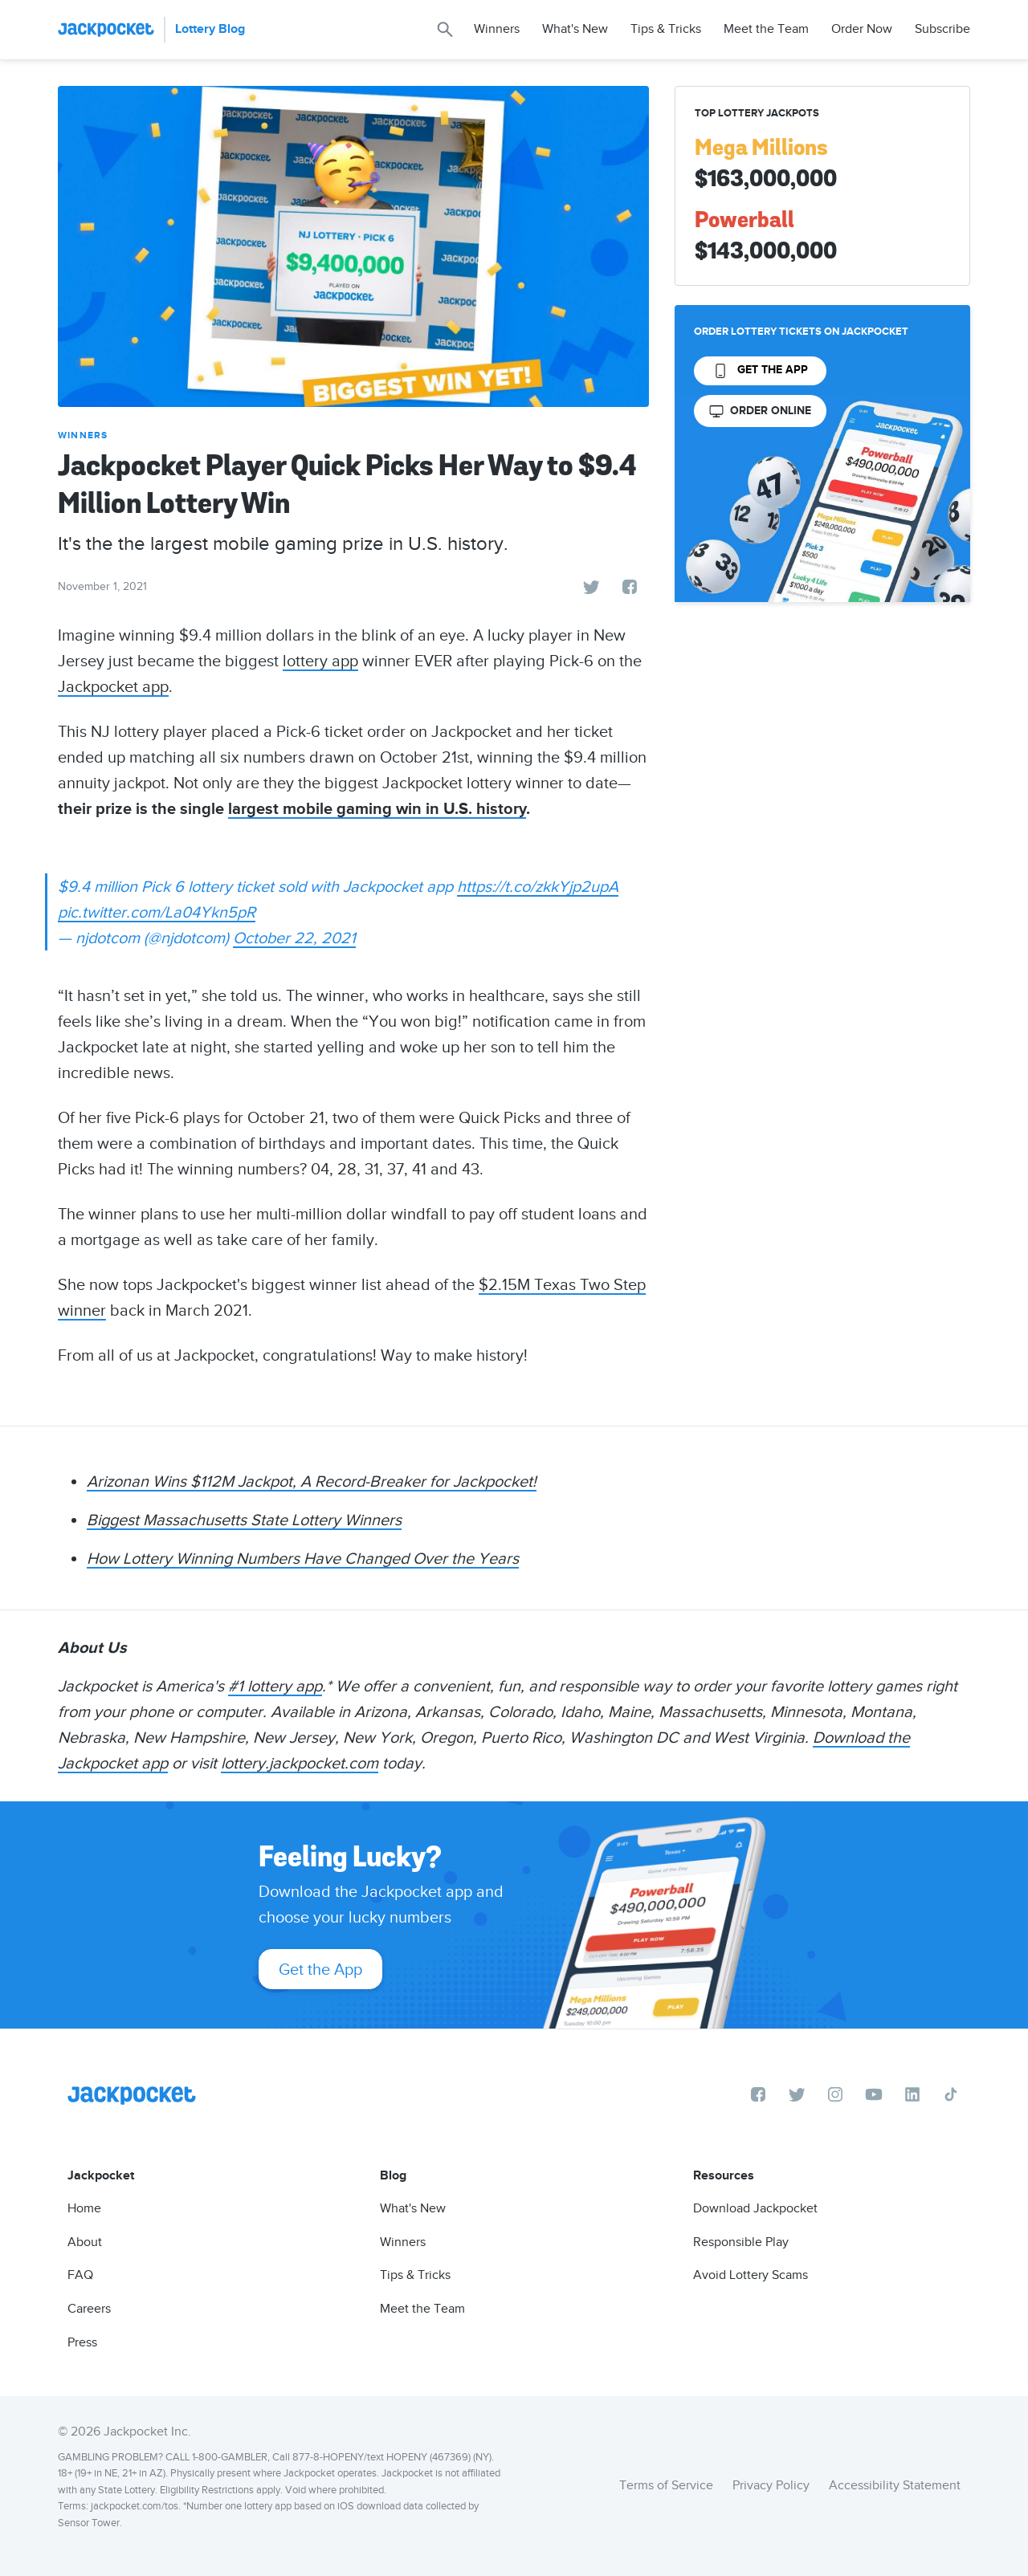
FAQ (80, 2275)
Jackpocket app (113, 686)
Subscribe (942, 29)
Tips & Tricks (665, 29)
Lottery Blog (210, 29)
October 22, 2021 (294, 937)
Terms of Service (666, 2485)
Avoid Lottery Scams (750, 2275)
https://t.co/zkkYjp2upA (537, 886)
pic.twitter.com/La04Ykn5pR (156, 912)
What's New (575, 29)
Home (84, 2208)
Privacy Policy (771, 2485)
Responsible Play (741, 2242)
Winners (497, 29)
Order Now (861, 29)
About (84, 2242)
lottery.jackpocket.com (299, 1763)
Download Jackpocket (755, 2208)
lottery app (320, 660)
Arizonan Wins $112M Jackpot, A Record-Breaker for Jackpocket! (311, 1481)
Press (82, 2342)
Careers (89, 2308)
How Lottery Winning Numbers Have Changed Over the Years (303, 1558)
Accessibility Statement (895, 2485)
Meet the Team (766, 29)
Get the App (320, 1969)
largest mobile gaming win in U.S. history (377, 809)
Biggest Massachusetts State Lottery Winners (244, 1519)
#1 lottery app (275, 1686)
